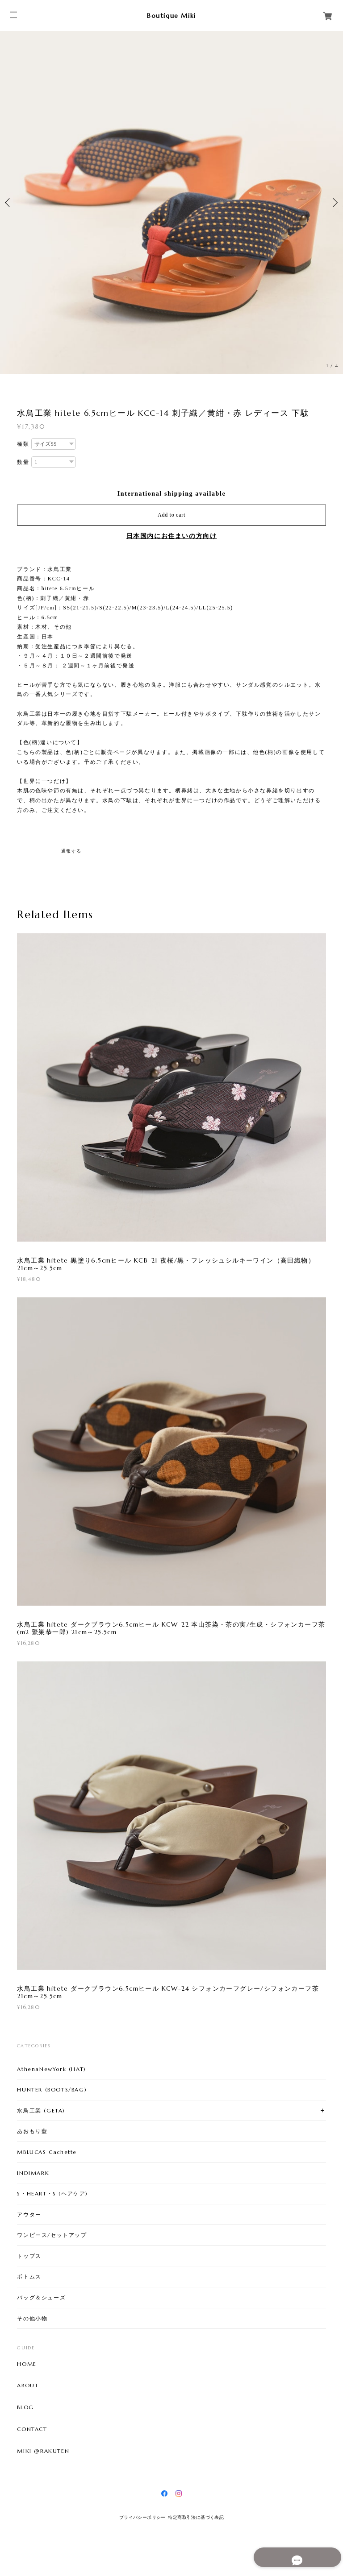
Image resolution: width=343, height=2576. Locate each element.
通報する (71, 851)
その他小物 (32, 2318)
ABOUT (27, 2385)
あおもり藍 (32, 2131)
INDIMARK (33, 2173)
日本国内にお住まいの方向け (171, 536)
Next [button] (334, 202)
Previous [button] (9, 202)
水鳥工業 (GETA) (41, 2110)
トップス (29, 2256)
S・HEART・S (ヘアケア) (52, 2193)
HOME (26, 2364)
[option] (171, 202)
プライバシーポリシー (142, 2517)
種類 (23, 444)
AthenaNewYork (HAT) (51, 2069)
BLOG (25, 2407)
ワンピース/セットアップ (52, 2235)
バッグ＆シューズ (41, 2297)
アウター (29, 2214)
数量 (23, 462)
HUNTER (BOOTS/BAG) (52, 2089)
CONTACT (32, 2429)
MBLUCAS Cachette (47, 2152)
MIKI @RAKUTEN (43, 2451)
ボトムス (29, 2276)
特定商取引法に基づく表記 (196, 2517)
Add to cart (171, 515)
